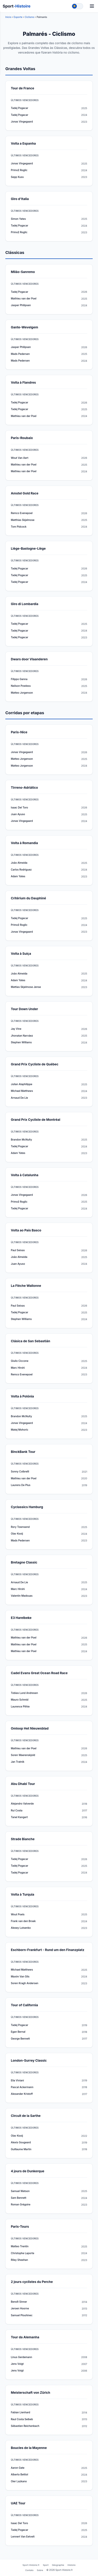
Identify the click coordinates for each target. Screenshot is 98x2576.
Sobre (40, 2570)
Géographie (58, 2565)
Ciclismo (29, 17)
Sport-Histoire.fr (31, 2565)
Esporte (18, 17)
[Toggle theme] (77, 6)
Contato (29, 2570)
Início (8, 17)
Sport (17, 6)
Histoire (71, 2565)
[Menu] (91, 6)
